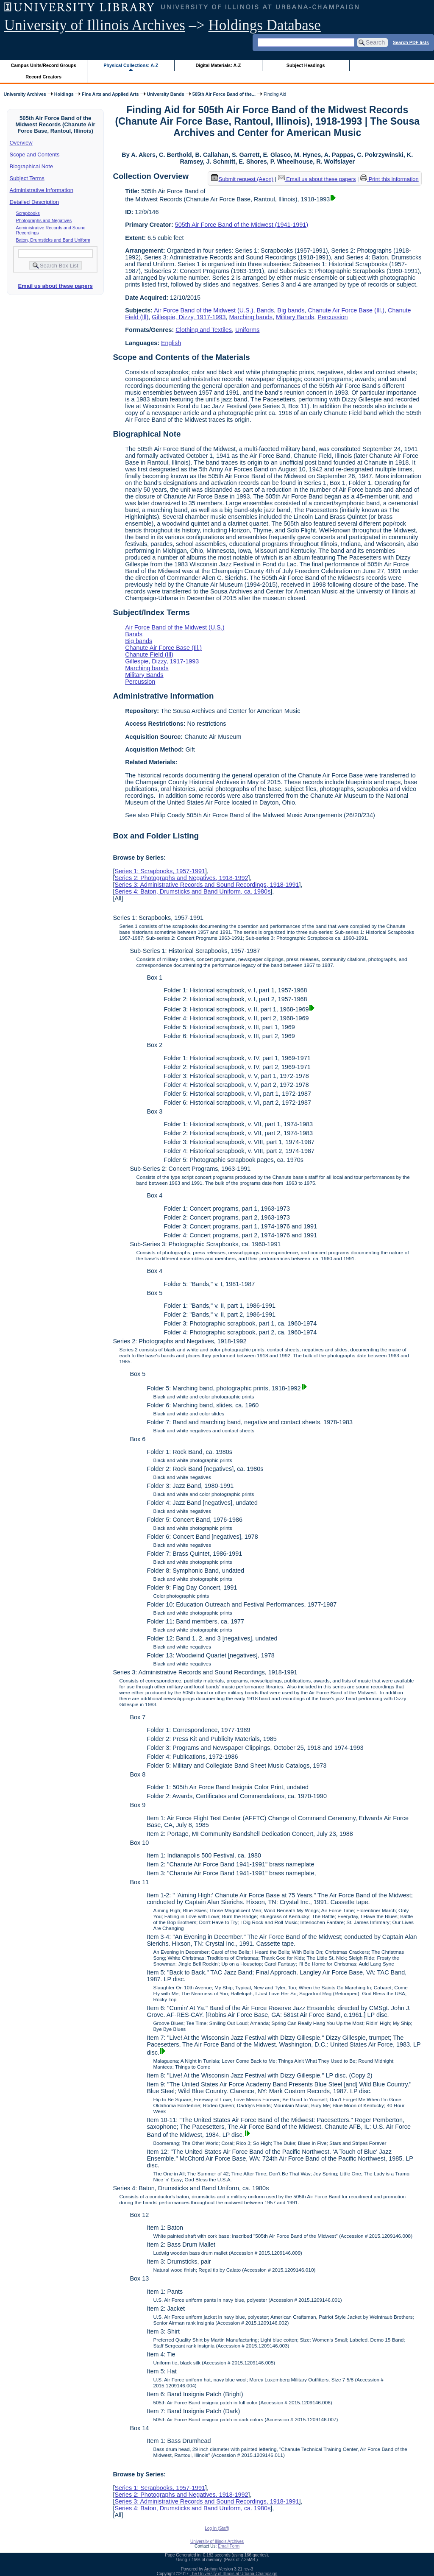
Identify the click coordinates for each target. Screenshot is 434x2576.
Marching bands (250, 317)
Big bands (290, 310)
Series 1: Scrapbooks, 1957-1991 (159, 871)
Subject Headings (306, 65)
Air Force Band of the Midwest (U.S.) (203, 310)
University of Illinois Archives (94, 25)
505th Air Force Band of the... (224, 94)
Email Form (228, 2546)
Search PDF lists (411, 42)
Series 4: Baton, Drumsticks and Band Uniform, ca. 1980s (192, 891)
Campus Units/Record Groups (43, 65)
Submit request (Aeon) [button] (242, 179)
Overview (21, 142)
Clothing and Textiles (203, 329)
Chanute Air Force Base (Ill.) (346, 310)
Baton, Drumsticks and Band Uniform (53, 239)
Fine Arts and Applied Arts (110, 94)
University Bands (165, 94)
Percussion (332, 317)
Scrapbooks (28, 213)
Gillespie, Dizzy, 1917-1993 (188, 317)
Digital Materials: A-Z (218, 65)
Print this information (389, 179)
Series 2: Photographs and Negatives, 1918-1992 (181, 877)
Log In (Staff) (217, 2528)
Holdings (64, 94)
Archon (211, 2569)
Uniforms (247, 329)
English (171, 343)
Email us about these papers (55, 286)
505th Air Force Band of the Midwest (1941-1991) (241, 224)
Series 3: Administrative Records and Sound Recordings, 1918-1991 (206, 884)
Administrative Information (41, 190)
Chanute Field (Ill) (149, 654)
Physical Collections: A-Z (130, 65)
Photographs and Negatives (44, 220)
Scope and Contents (35, 154)
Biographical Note (31, 166)
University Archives (24, 94)
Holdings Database (265, 25)
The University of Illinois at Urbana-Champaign (234, 2573)
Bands (265, 310)
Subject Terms (27, 178)
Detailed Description (34, 202)
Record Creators (43, 76)
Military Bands (295, 317)
